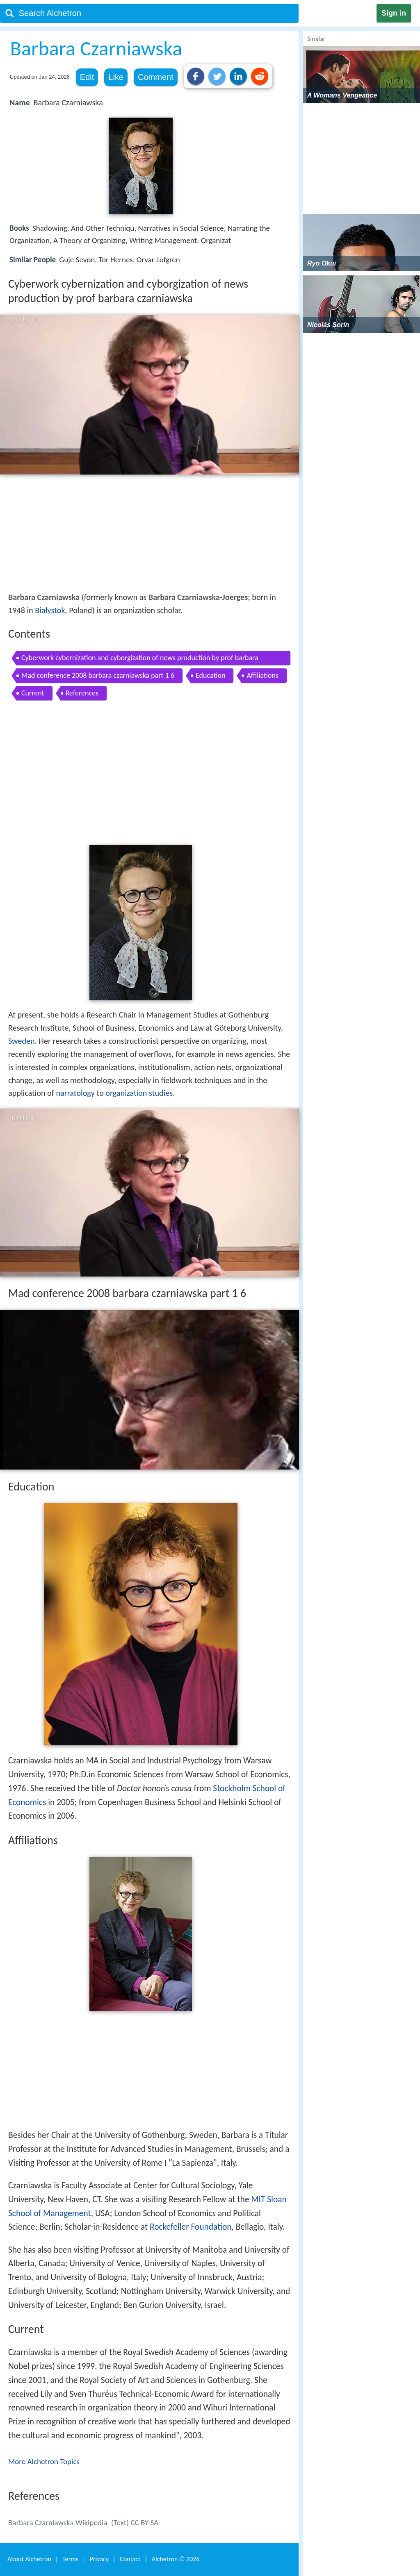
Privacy (99, 2559)
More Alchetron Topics (44, 2461)
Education (210, 675)
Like (115, 77)
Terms (70, 2559)
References (82, 692)
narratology (75, 1093)
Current (32, 692)
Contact (130, 2559)
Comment (155, 77)
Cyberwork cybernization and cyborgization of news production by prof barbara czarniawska (139, 659)
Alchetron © (176, 2559)
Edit (87, 77)
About (29, 2559)
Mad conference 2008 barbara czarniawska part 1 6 (97, 675)
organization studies (139, 1093)
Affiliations (262, 675)
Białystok (50, 610)
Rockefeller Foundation (191, 2227)
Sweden (21, 1041)
